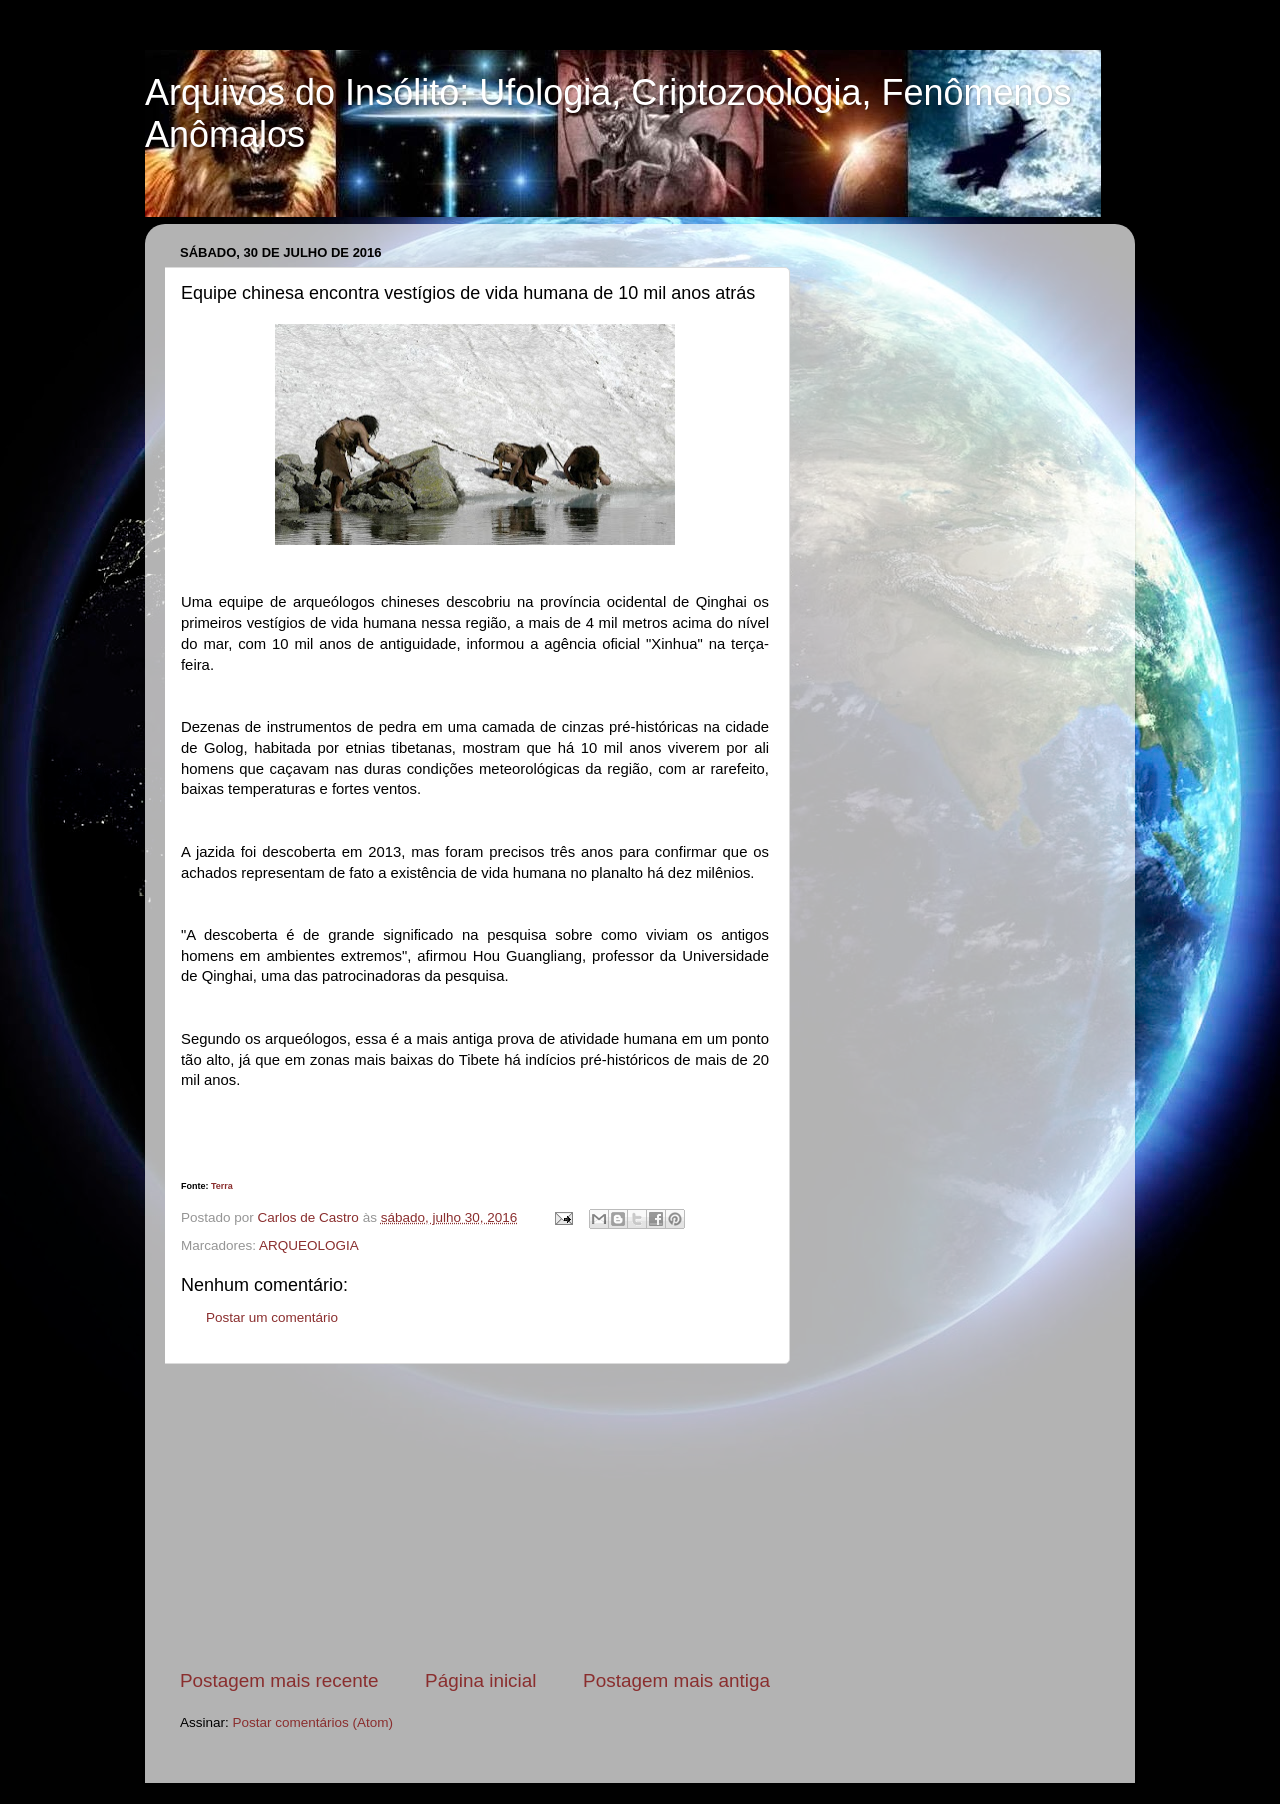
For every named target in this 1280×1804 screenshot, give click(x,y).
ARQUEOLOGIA (309, 1245)
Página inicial (480, 1680)
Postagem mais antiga (676, 1680)
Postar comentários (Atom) (313, 1722)
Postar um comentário (272, 1317)
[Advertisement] (475, 1516)
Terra (222, 1186)
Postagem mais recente (279, 1680)
